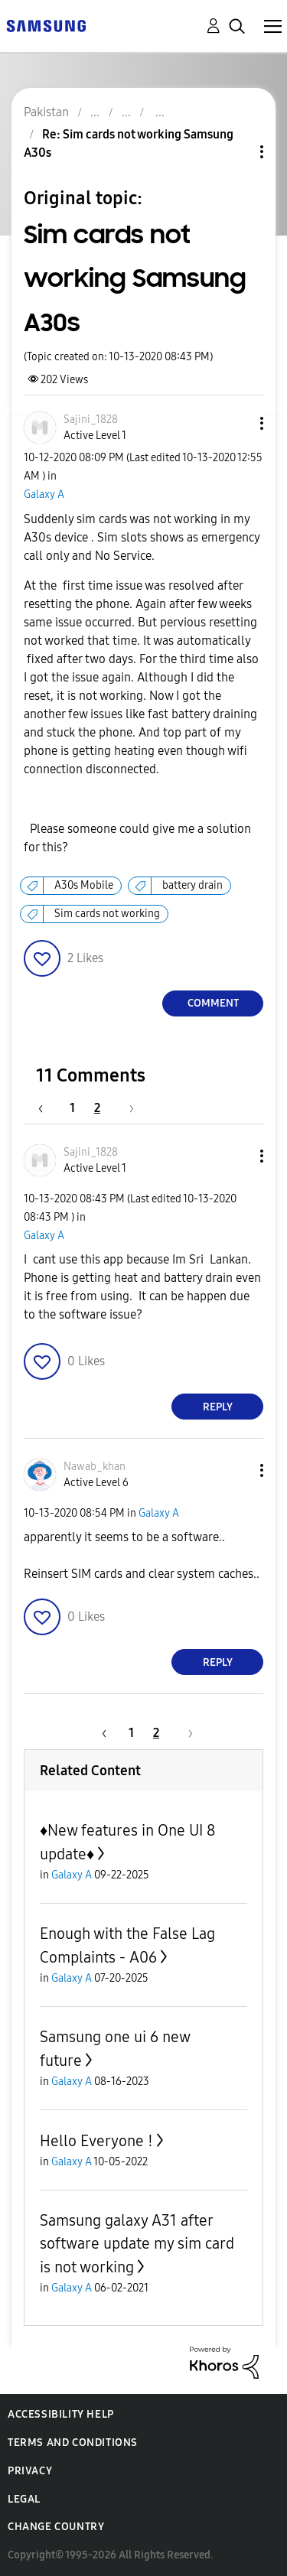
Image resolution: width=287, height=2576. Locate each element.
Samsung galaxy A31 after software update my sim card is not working (137, 2243)
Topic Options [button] (235, 152)
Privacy (30, 2470)
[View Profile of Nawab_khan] (95, 1466)
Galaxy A (44, 494)
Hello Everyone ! (96, 2141)
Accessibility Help (61, 2414)
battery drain (192, 885)
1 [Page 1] (72, 1108)
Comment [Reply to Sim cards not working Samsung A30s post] (213, 1003)
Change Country (56, 2526)
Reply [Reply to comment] (218, 1406)
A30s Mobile (83, 885)
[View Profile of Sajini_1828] (91, 419)
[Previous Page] (48, 1108)
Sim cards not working (107, 913)
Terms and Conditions (73, 2442)
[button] (236, 423)
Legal (24, 2499)
